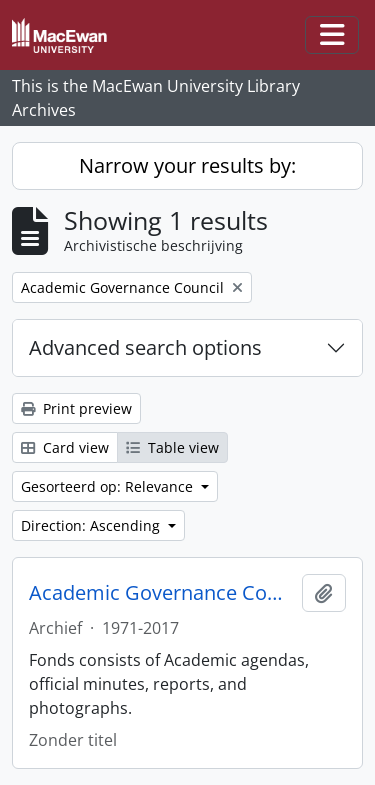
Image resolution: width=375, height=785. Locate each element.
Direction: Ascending (92, 525)
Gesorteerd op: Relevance (109, 486)
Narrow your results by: (187, 165)
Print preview (76, 408)
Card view (65, 447)
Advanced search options (145, 347)
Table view (172, 447)
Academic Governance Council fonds (161, 593)
